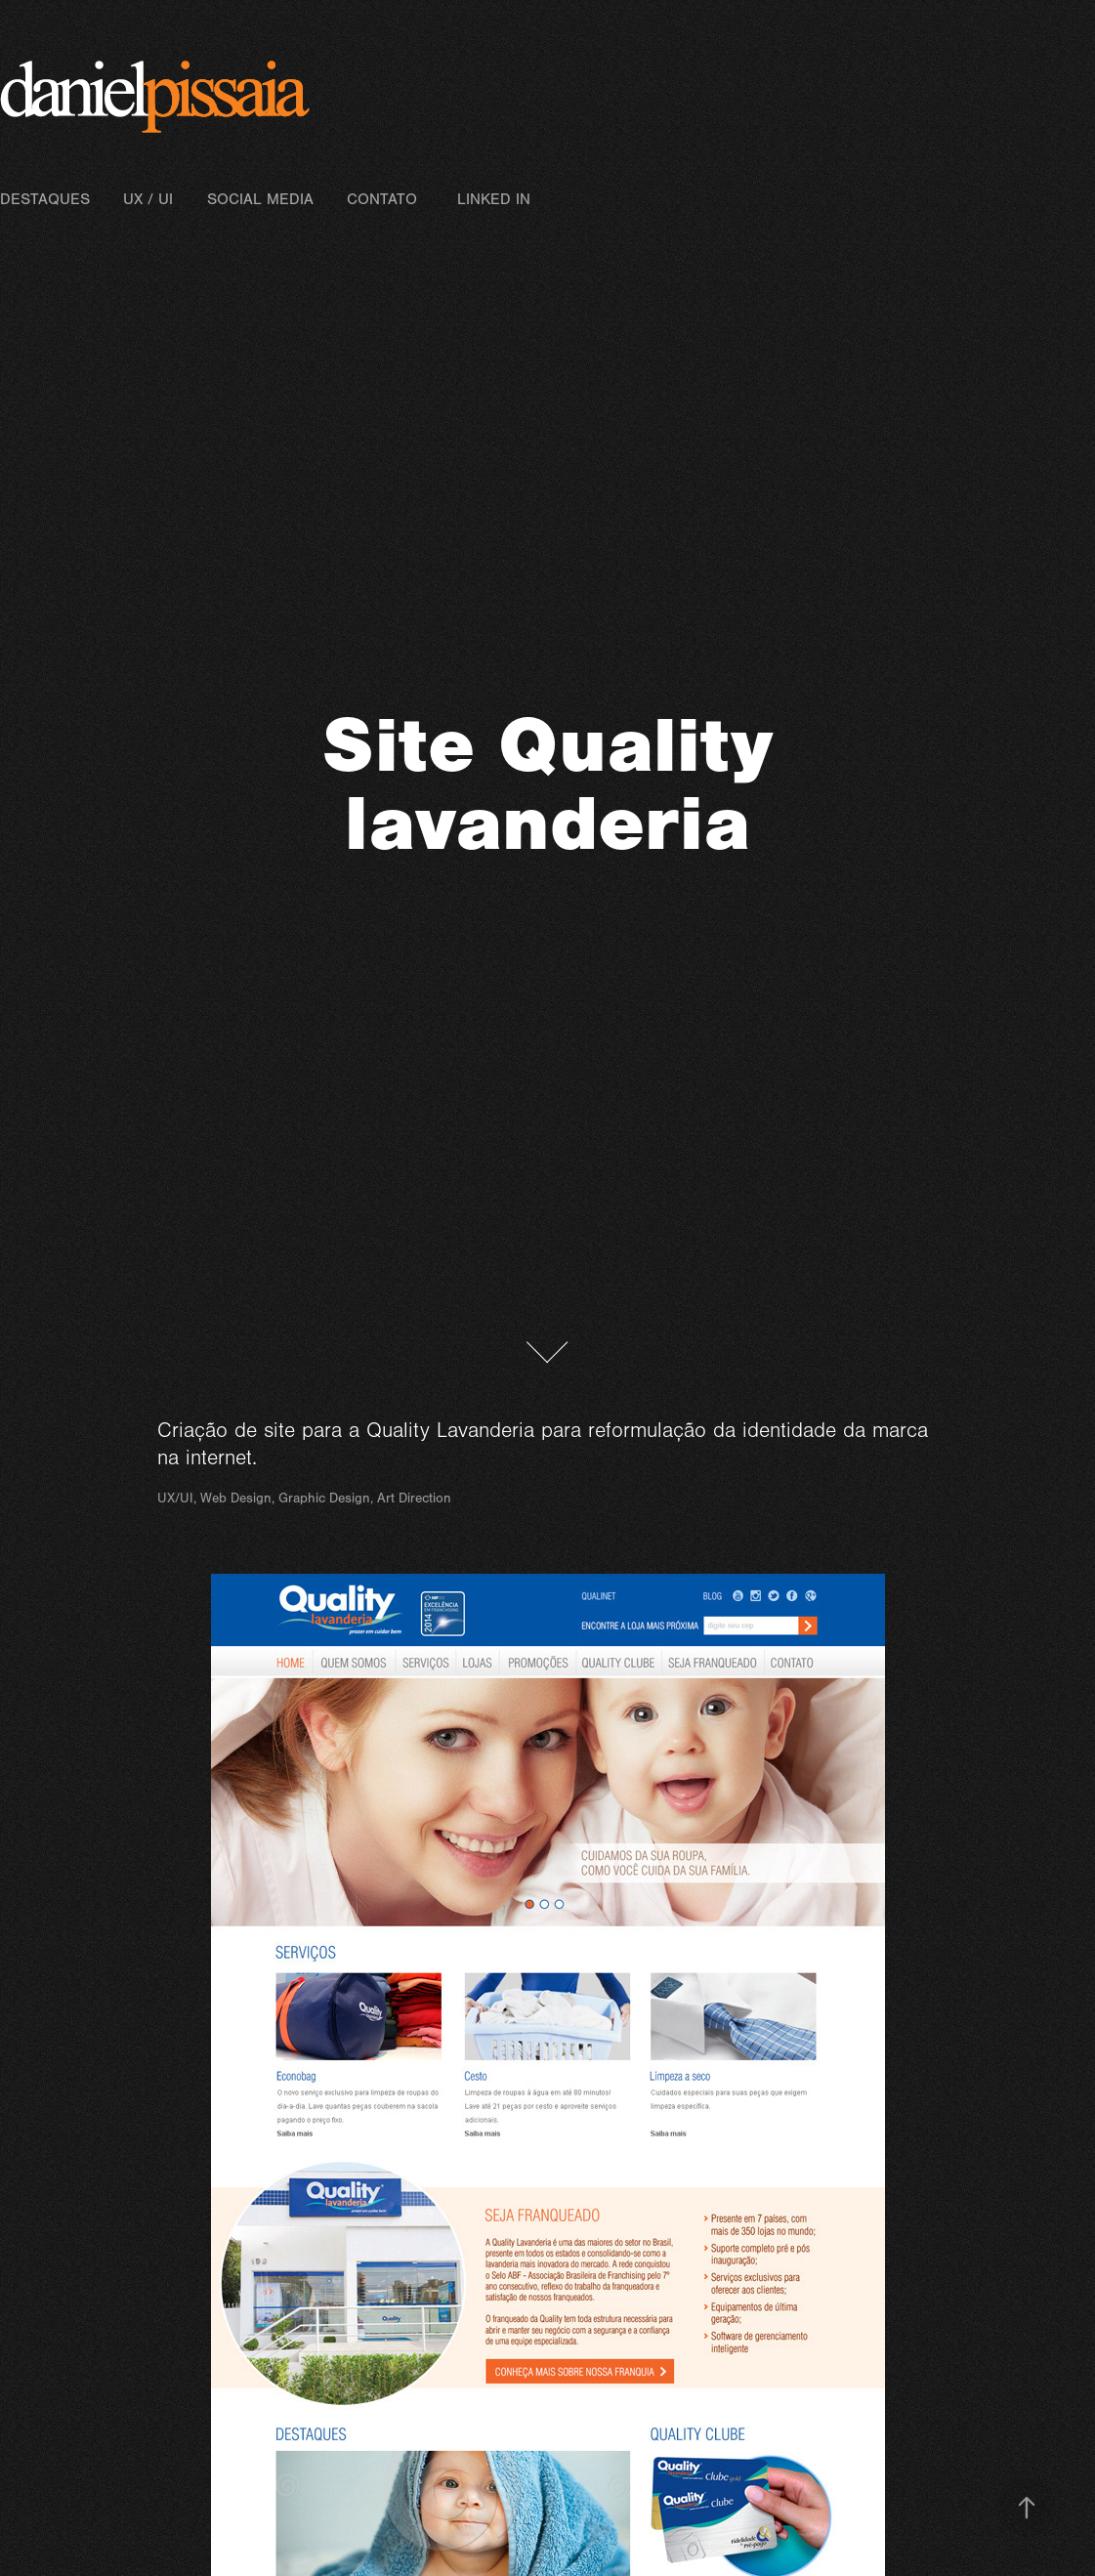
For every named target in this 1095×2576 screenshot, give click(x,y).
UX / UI (148, 199)
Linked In (493, 199)
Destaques (45, 199)
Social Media (260, 199)
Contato (382, 199)
